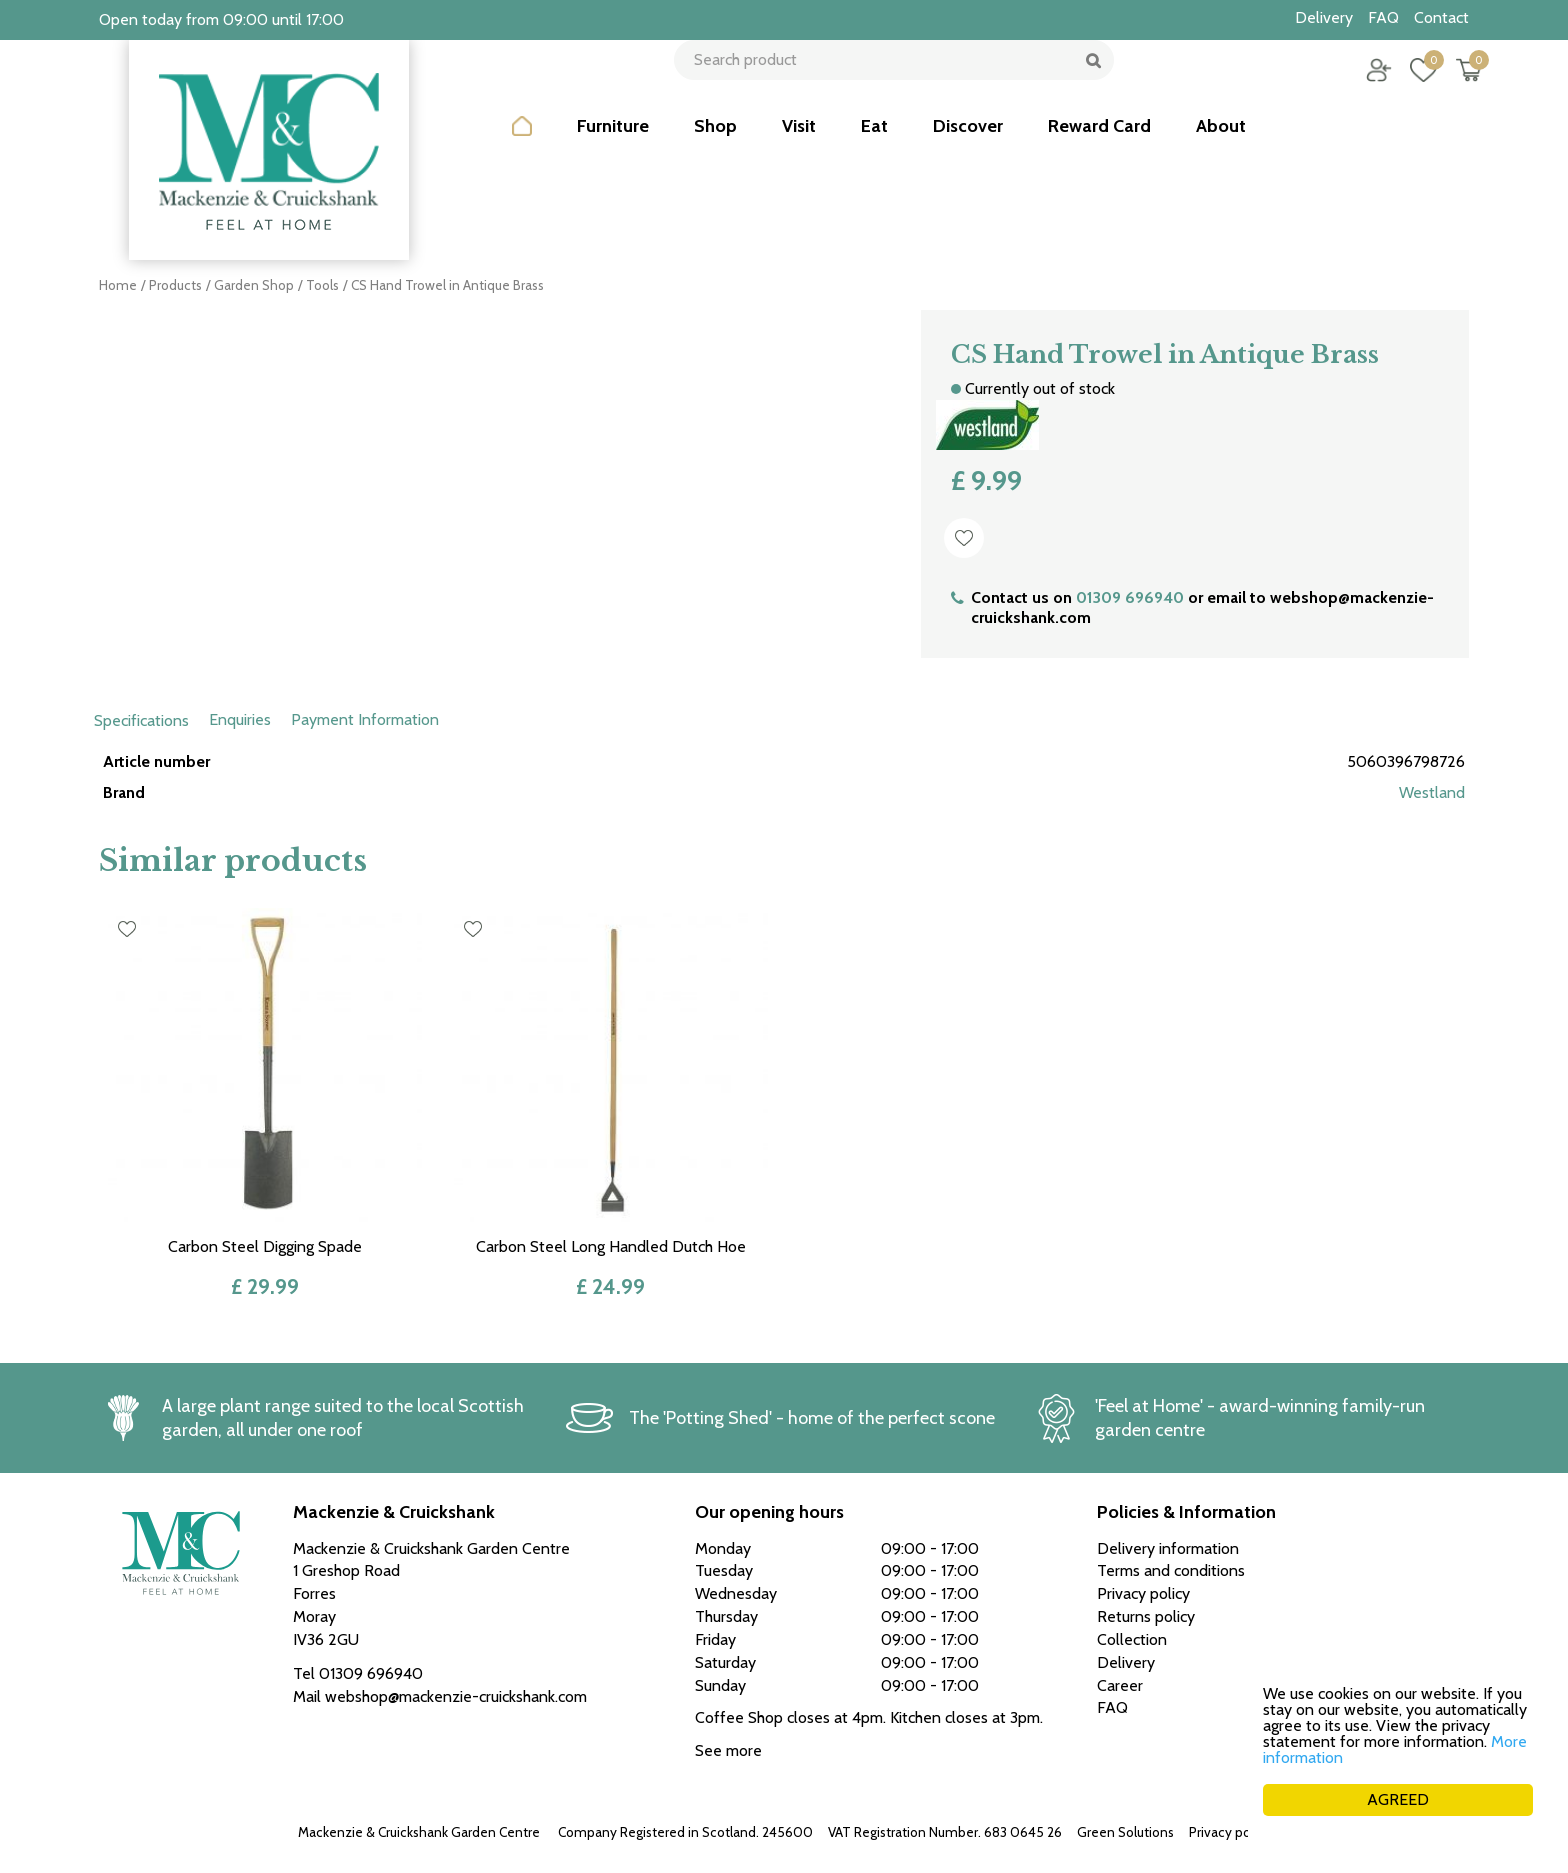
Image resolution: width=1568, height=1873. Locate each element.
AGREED (1398, 1799)
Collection (1132, 1639)
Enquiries (240, 719)
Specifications (141, 720)
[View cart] (1454, 85)
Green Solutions (1125, 1832)
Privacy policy (1230, 1832)
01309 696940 (1130, 597)
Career (1120, 1685)
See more (728, 1750)
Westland (1432, 792)
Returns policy (1146, 1616)
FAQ (1112, 1707)
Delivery (1126, 1662)
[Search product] (886, 85)
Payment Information (365, 719)
